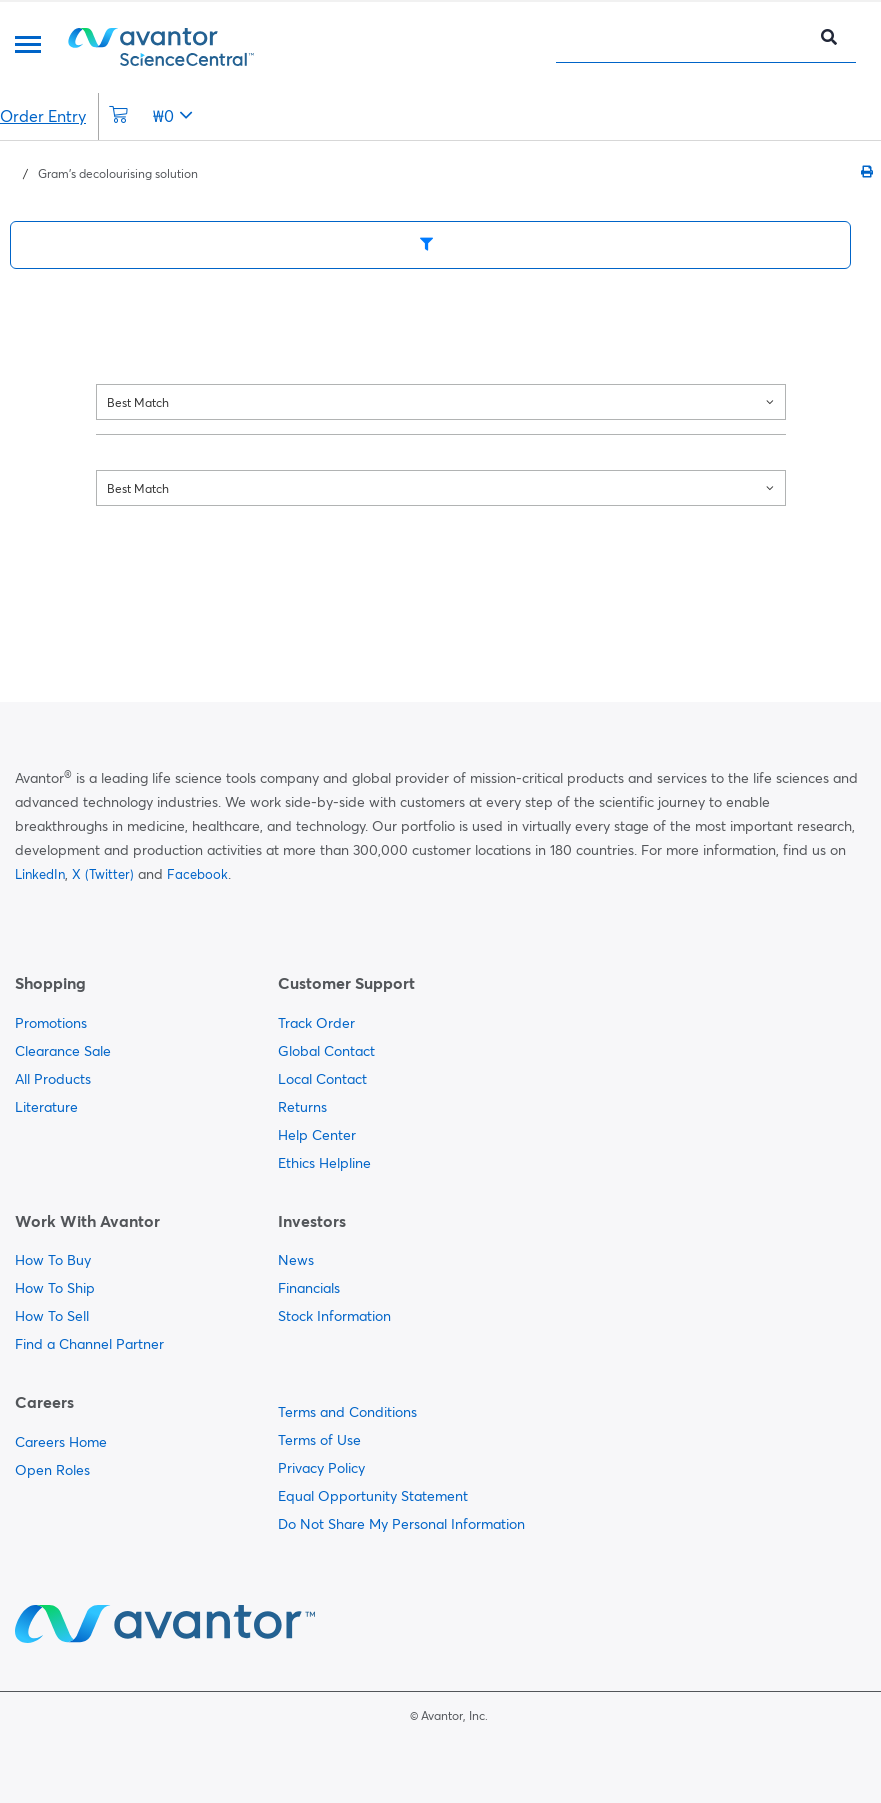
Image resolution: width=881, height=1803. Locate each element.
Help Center (317, 1135)
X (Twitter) (103, 874)
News (296, 1260)
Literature (46, 1107)
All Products (53, 1079)
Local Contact (322, 1079)
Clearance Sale (63, 1051)
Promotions (51, 1023)
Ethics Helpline (324, 1163)
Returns (302, 1107)
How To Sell (52, 1316)
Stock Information (334, 1316)
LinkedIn (40, 874)
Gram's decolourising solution (118, 173)
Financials (309, 1288)
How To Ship (55, 1288)
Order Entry (43, 116)
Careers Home (61, 1442)
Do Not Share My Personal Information (401, 1524)
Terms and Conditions (347, 1412)
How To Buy (53, 1260)
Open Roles (52, 1470)
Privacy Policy (321, 1468)
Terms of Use (319, 1440)
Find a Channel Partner (89, 1344)
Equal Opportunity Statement (373, 1496)
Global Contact (326, 1051)
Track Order (316, 1023)
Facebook (197, 874)
